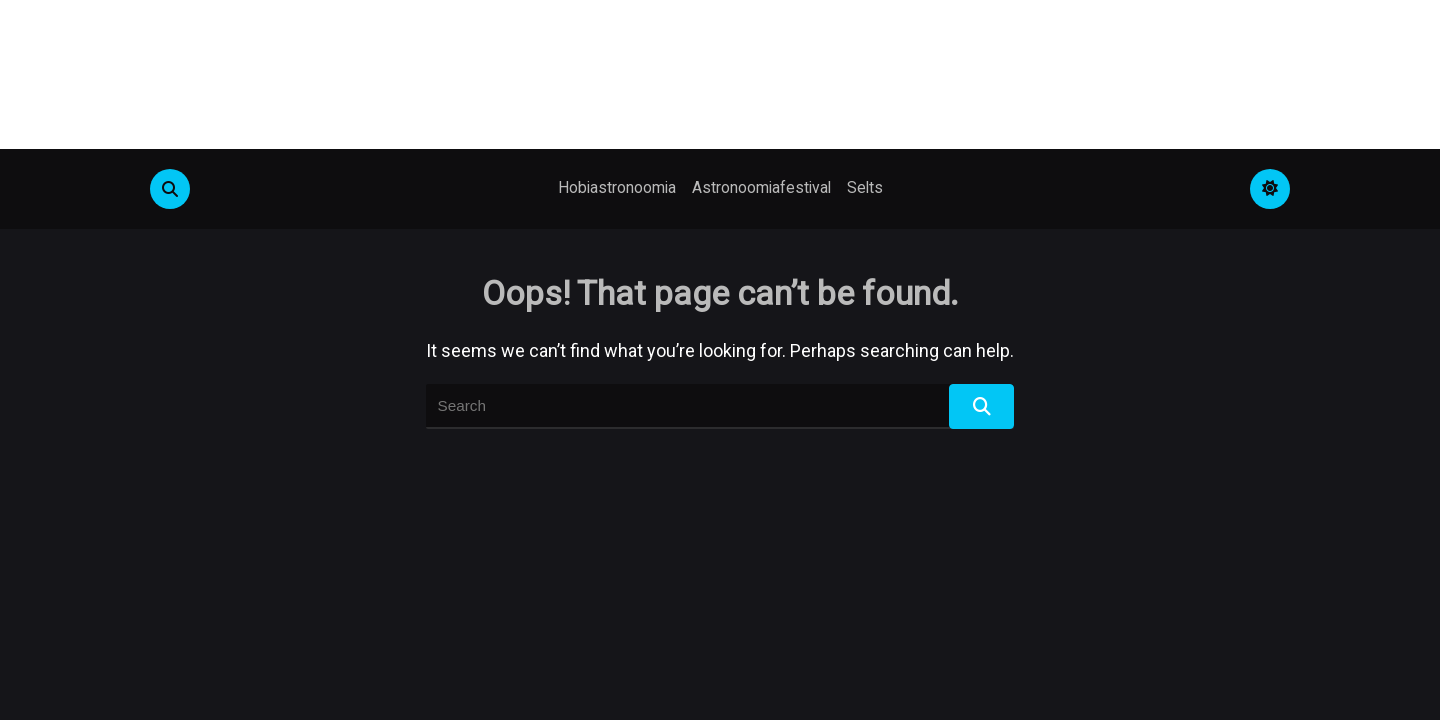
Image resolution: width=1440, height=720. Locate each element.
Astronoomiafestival (761, 187)
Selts (865, 187)
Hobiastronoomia (617, 187)
